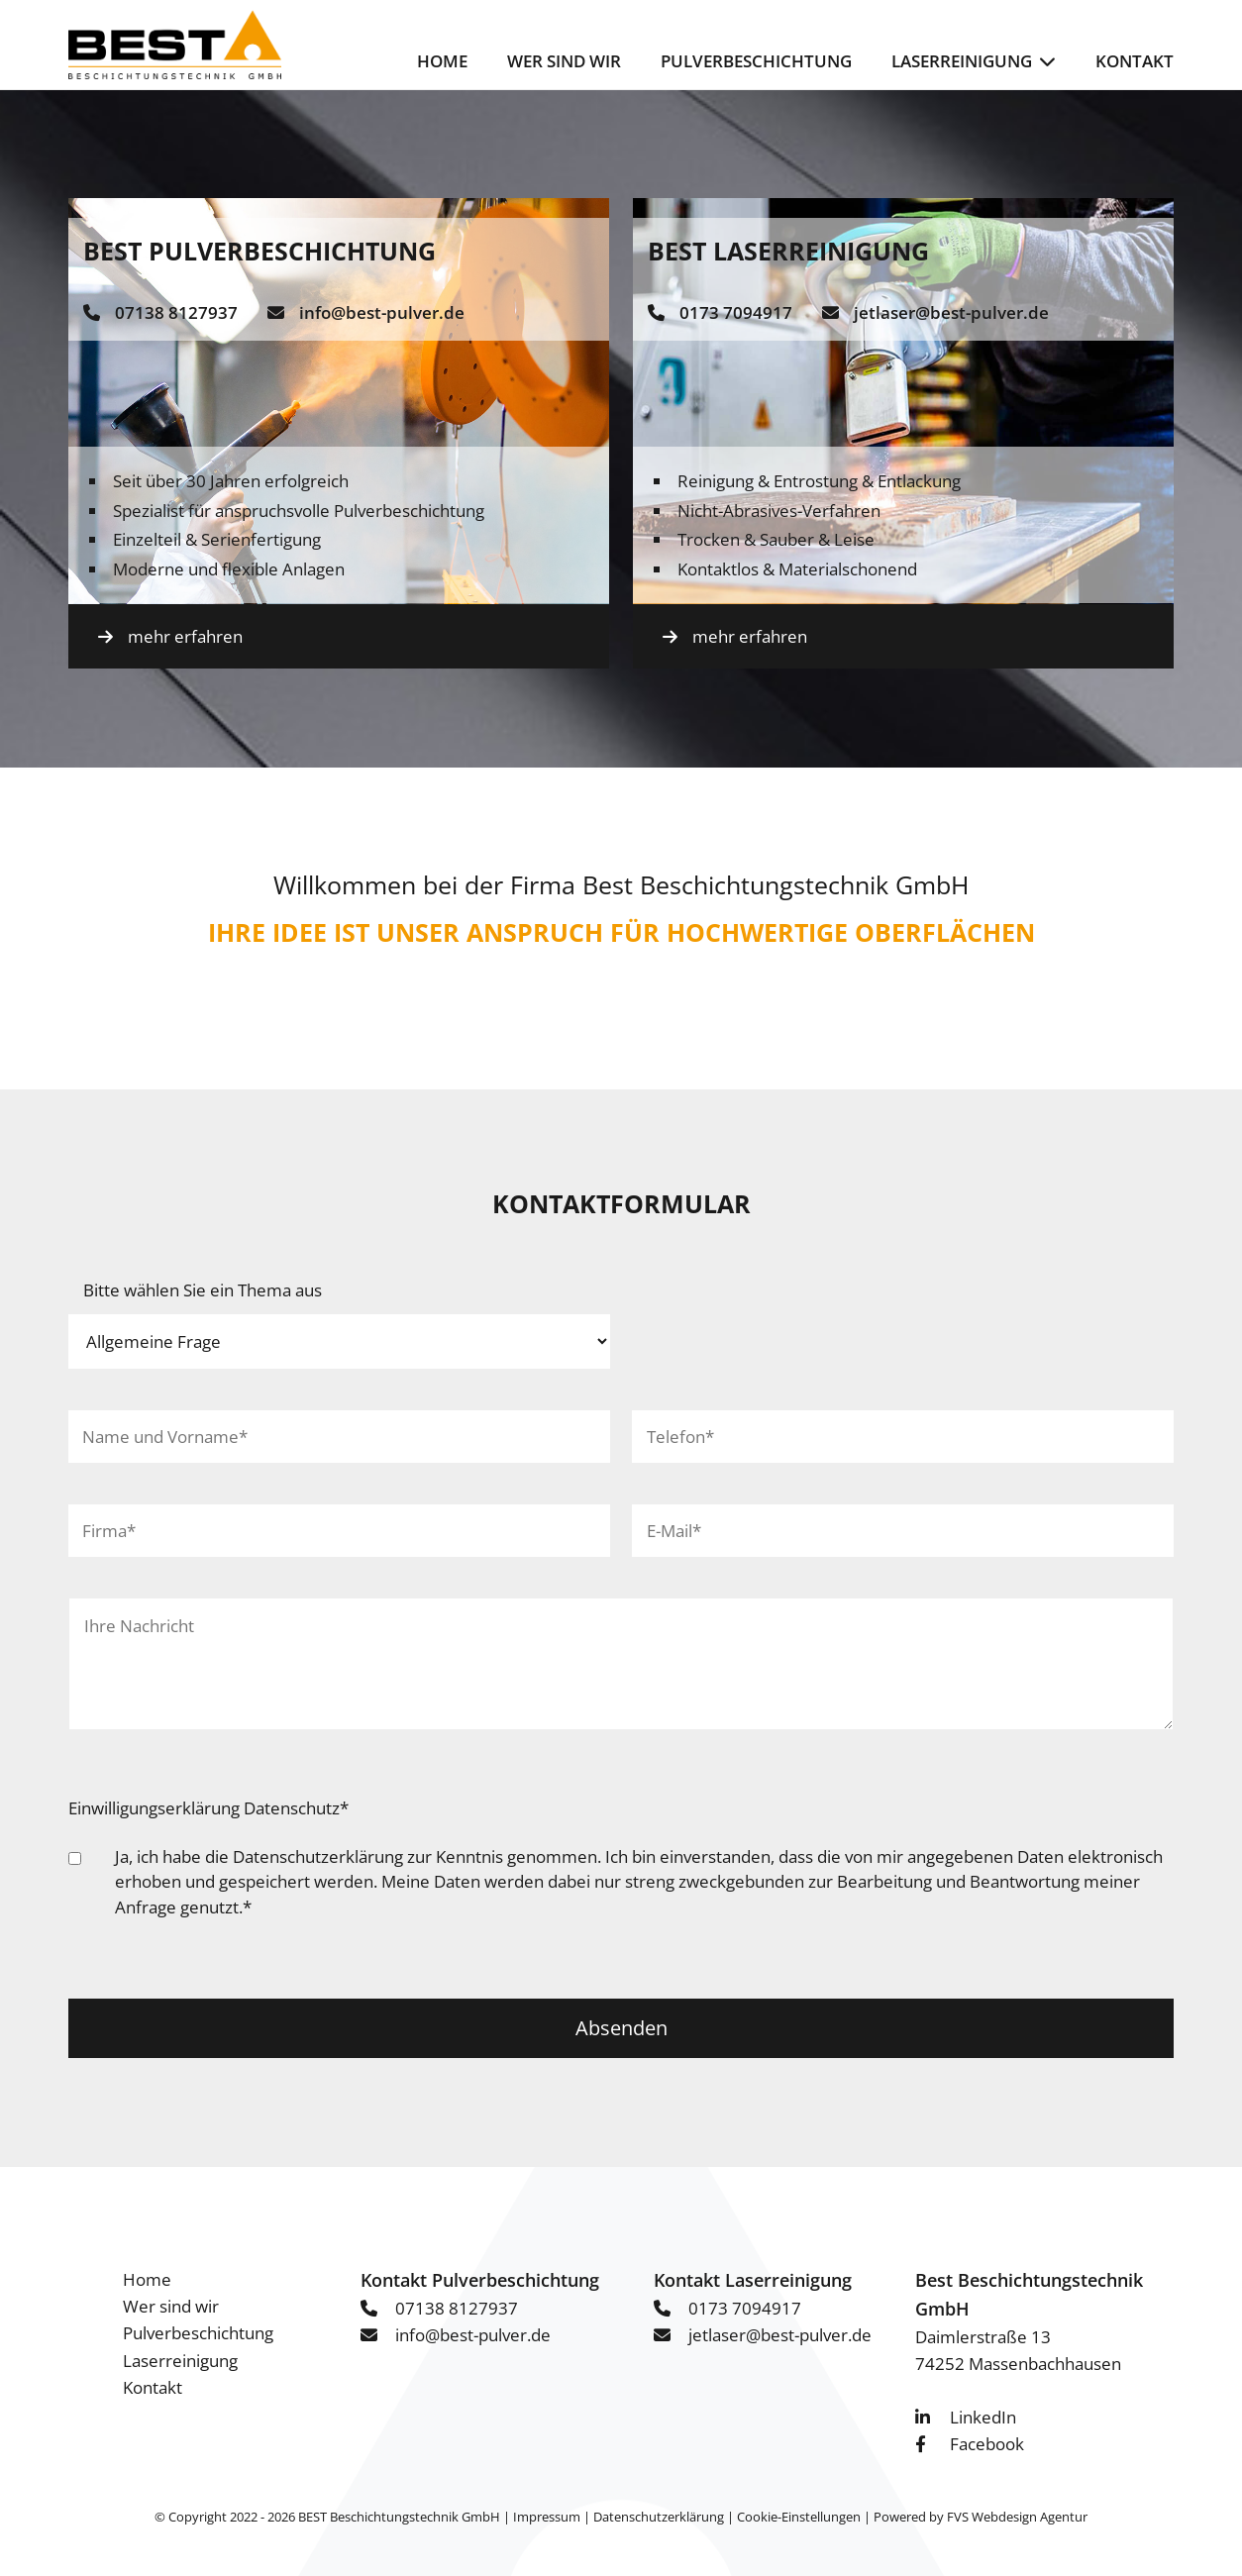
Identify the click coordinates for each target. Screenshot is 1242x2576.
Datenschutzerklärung (318, 1856)
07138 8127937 (176, 312)
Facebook (987, 2443)
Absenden (621, 2027)
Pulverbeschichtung (756, 61)
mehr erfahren (185, 636)
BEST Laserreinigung (788, 250)
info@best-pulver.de (382, 312)
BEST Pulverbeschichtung (259, 250)
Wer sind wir (564, 61)
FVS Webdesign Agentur (1017, 2516)
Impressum (546, 2516)
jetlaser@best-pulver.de (951, 312)
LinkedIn (983, 2417)
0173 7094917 (735, 312)
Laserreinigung (961, 61)
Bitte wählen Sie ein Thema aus (202, 1290)
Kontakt (1134, 61)
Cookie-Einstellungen (799, 2516)
